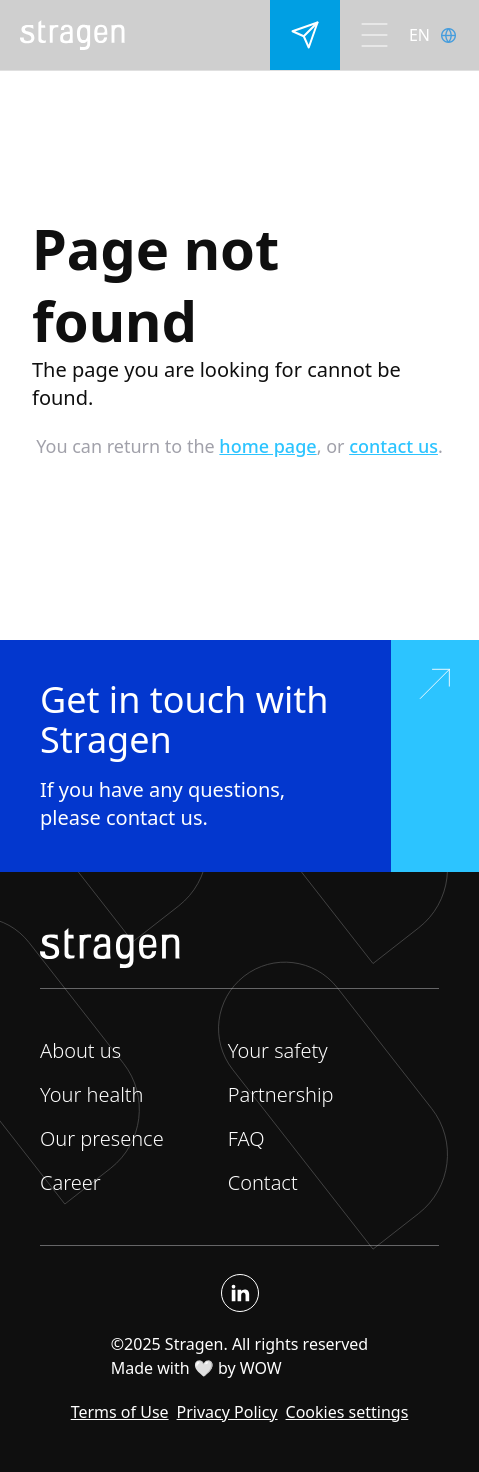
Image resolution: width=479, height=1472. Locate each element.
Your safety (278, 1050)
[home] (72, 35)
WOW (261, 1368)
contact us (393, 446)
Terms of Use (120, 1412)
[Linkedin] (240, 1293)
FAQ (246, 1138)
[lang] (444, 35)
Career (70, 1182)
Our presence (102, 1138)
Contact (263, 1182)
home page (267, 446)
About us (80, 1050)
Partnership (281, 1094)
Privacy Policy (227, 1412)
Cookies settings (347, 1412)
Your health (91, 1094)
